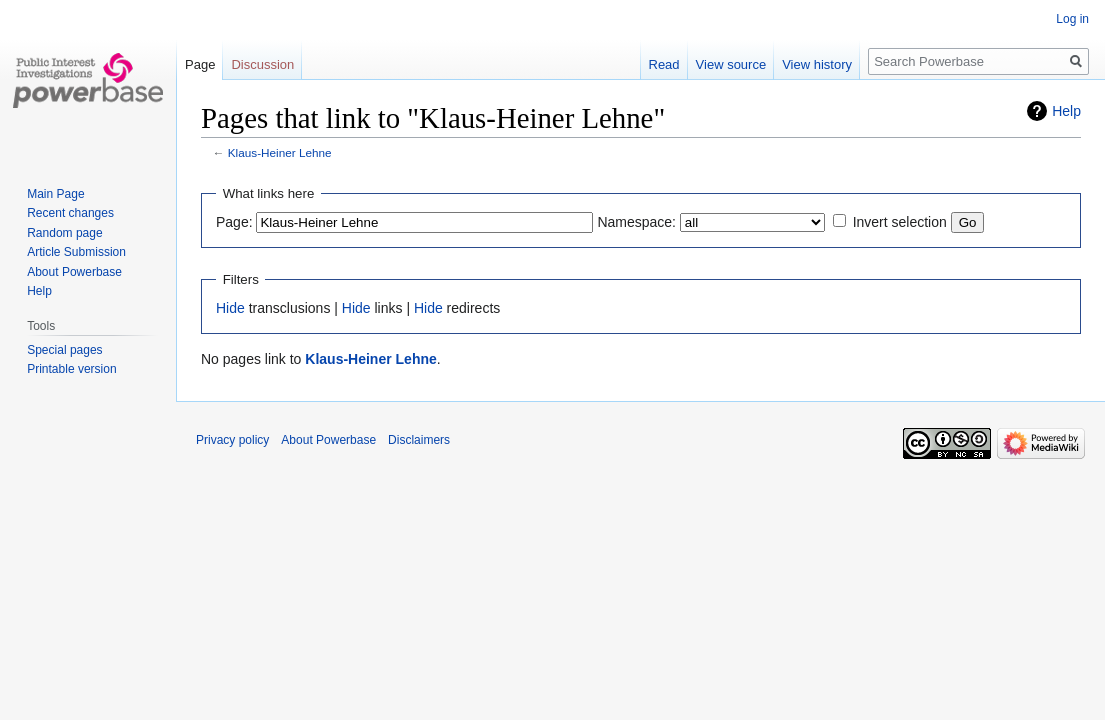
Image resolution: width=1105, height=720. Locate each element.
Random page (64, 233)
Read (664, 64)
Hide (230, 308)
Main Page (55, 194)
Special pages (64, 350)
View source (731, 64)
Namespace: (636, 222)
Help (1066, 111)
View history (817, 64)
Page (200, 64)
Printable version (71, 369)
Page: (234, 222)
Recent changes (70, 213)
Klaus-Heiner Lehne (280, 152)
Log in (1072, 19)
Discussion (262, 64)
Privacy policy (232, 440)
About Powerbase (74, 272)
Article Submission (76, 252)
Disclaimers (419, 440)
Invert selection (900, 222)
